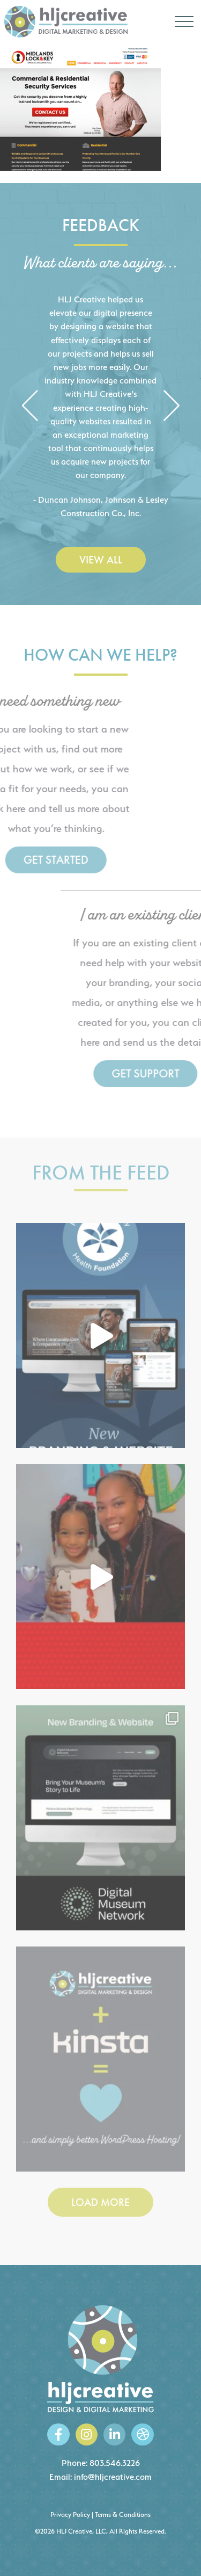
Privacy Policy (70, 2514)
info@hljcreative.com (113, 2477)
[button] (29, 406)
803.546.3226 (115, 2463)
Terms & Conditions (123, 2514)
